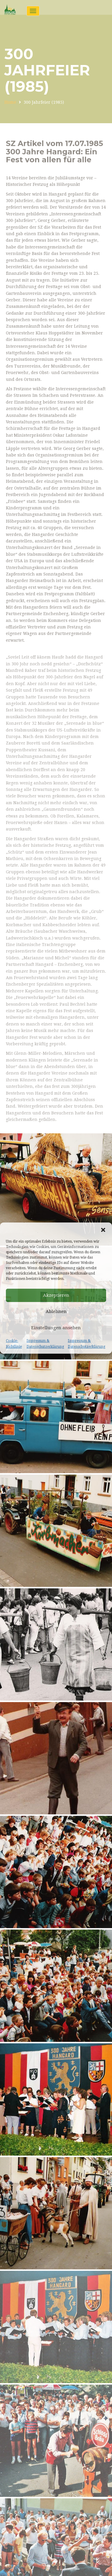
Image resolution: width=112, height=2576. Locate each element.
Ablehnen (56, 1311)
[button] (103, 1230)
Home (10, 102)
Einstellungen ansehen (56, 1327)
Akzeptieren (56, 1295)
